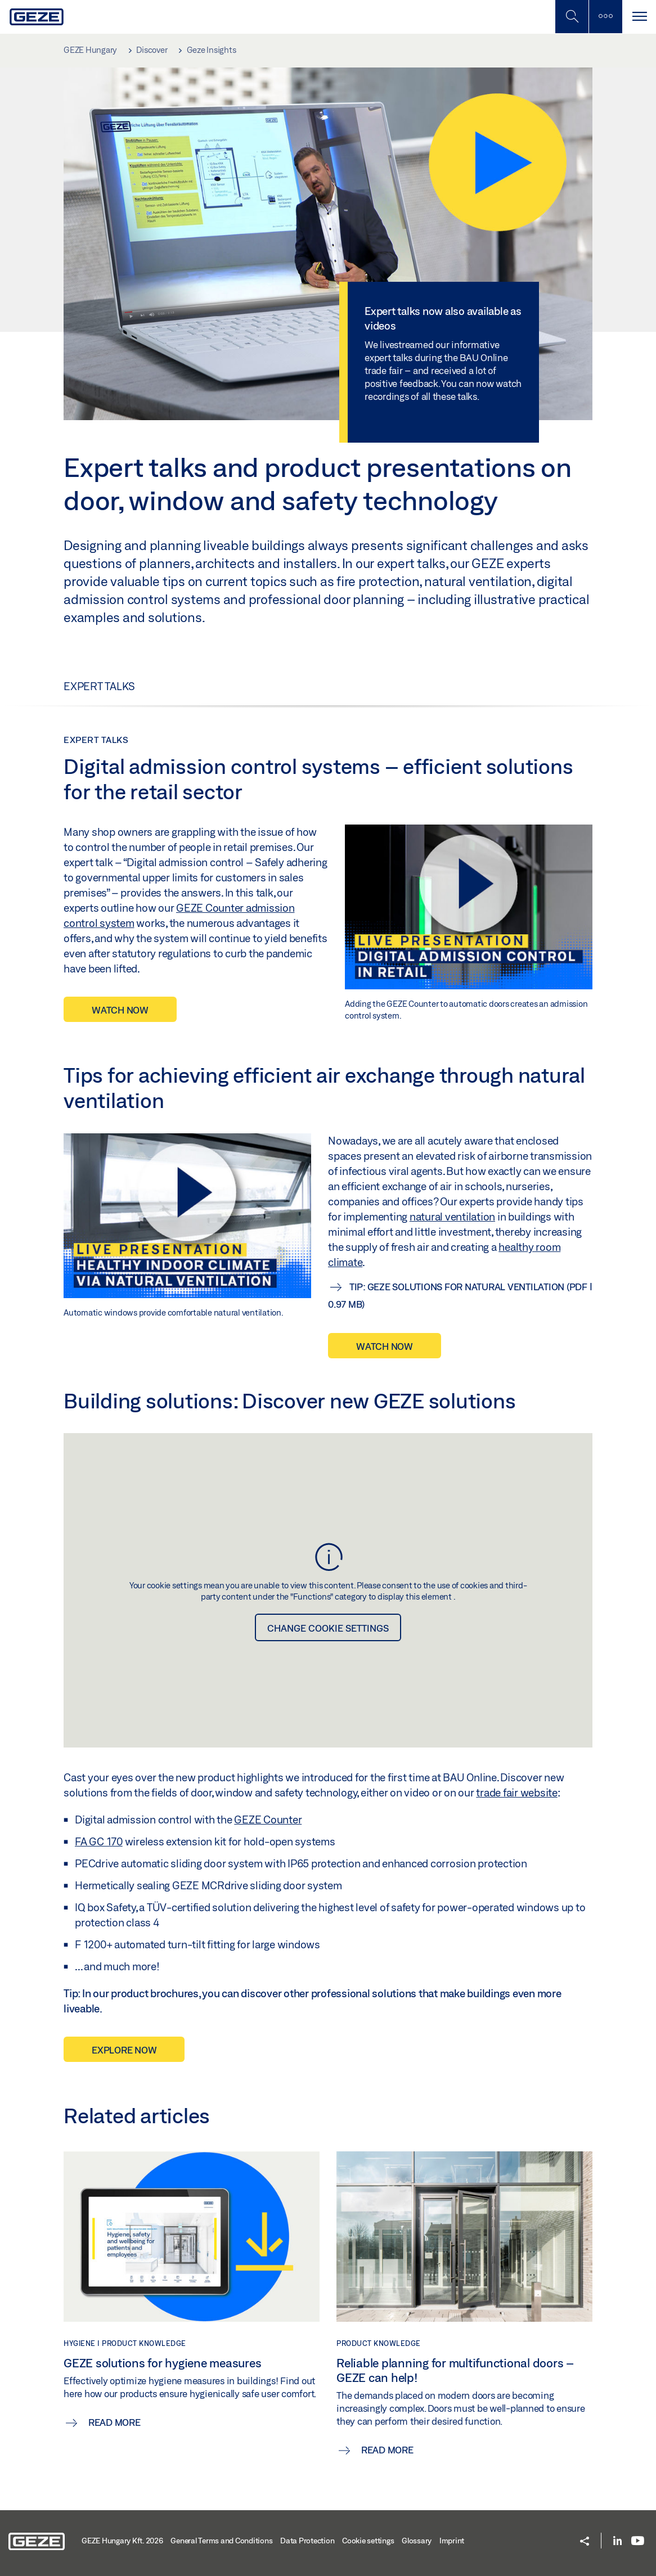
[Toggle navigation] (639, 16)
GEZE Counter (268, 1819)
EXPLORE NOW (124, 2049)
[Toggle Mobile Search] (571, 16)
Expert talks (99, 686)
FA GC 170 (99, 1841)
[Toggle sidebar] (605, 16)
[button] (584, 2542)
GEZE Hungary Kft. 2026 (122, 2540)
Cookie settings (368, 2540)
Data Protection (307, 2540)
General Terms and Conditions (221, 2540)
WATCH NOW (120, 1010)
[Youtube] (637, 2541)
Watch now (384, 1346)
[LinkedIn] (617, 2541)
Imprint (451, 2540)
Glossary (417, 2540)
